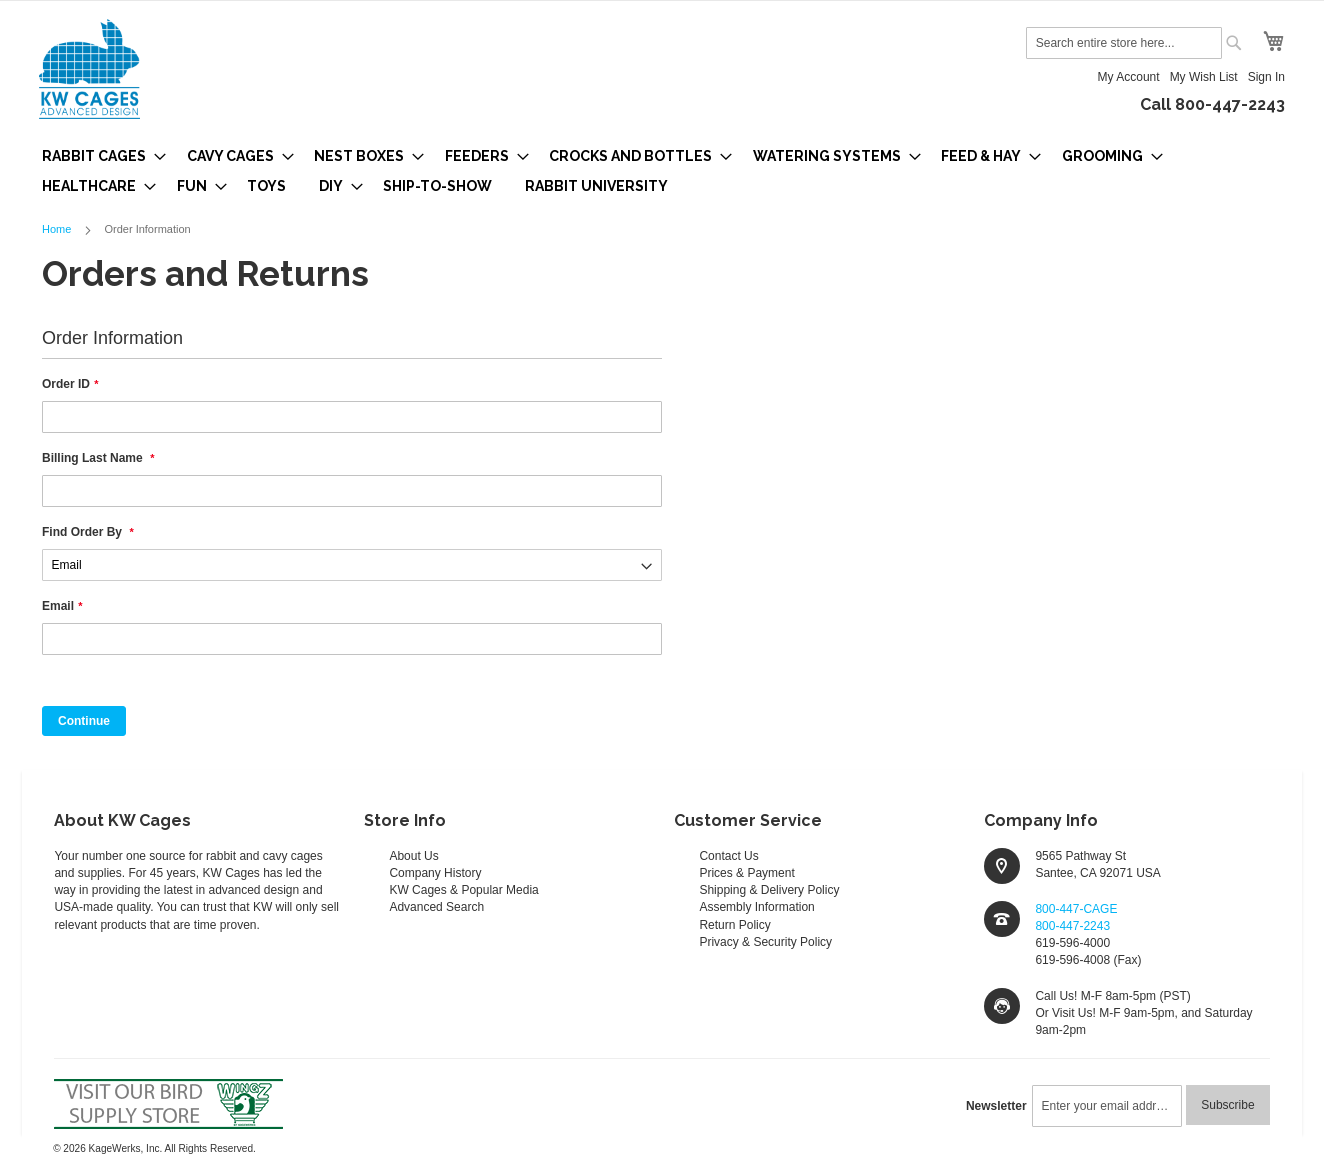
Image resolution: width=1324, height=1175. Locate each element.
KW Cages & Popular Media (463, 890)
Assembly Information (756, 907)
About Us (413, 856)
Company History (435, 873)
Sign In (1266, 77)
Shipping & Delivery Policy (769, 890)
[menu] (662, 171)
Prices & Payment (746, 873)
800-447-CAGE (1076, 909)
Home (58, 229)
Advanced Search (436, 907)
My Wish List (1204, 77)
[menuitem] (98, 156)
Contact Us (728, 856)
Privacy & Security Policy (765, 942)
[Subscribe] (1227, 1105)
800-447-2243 (1072, 926)
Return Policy (734, 925)
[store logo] (89, 69)
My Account (1129, 77)
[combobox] (1124, 43)
